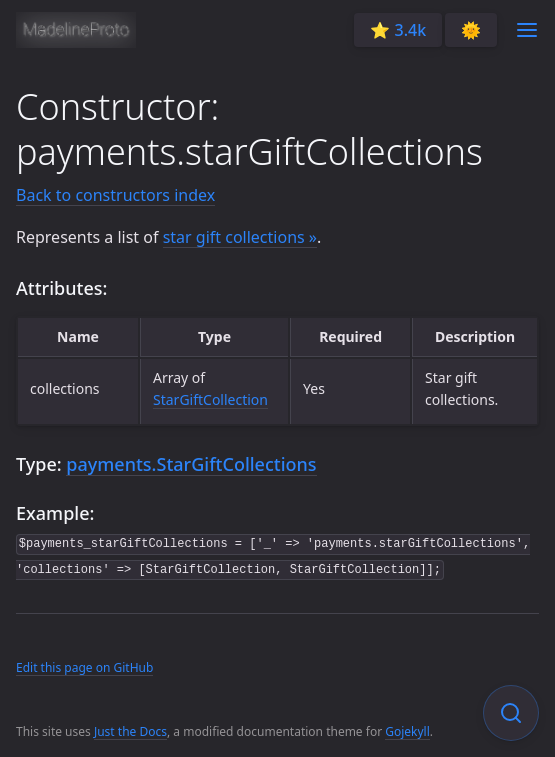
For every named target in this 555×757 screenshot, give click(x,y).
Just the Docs (130, 731)
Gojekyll (407, 731)
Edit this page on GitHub (84, 667)
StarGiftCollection (210, 399)
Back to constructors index (115, 195)
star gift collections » (240, 237)
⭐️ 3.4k (398, 30)
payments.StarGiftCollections (191, 464)
